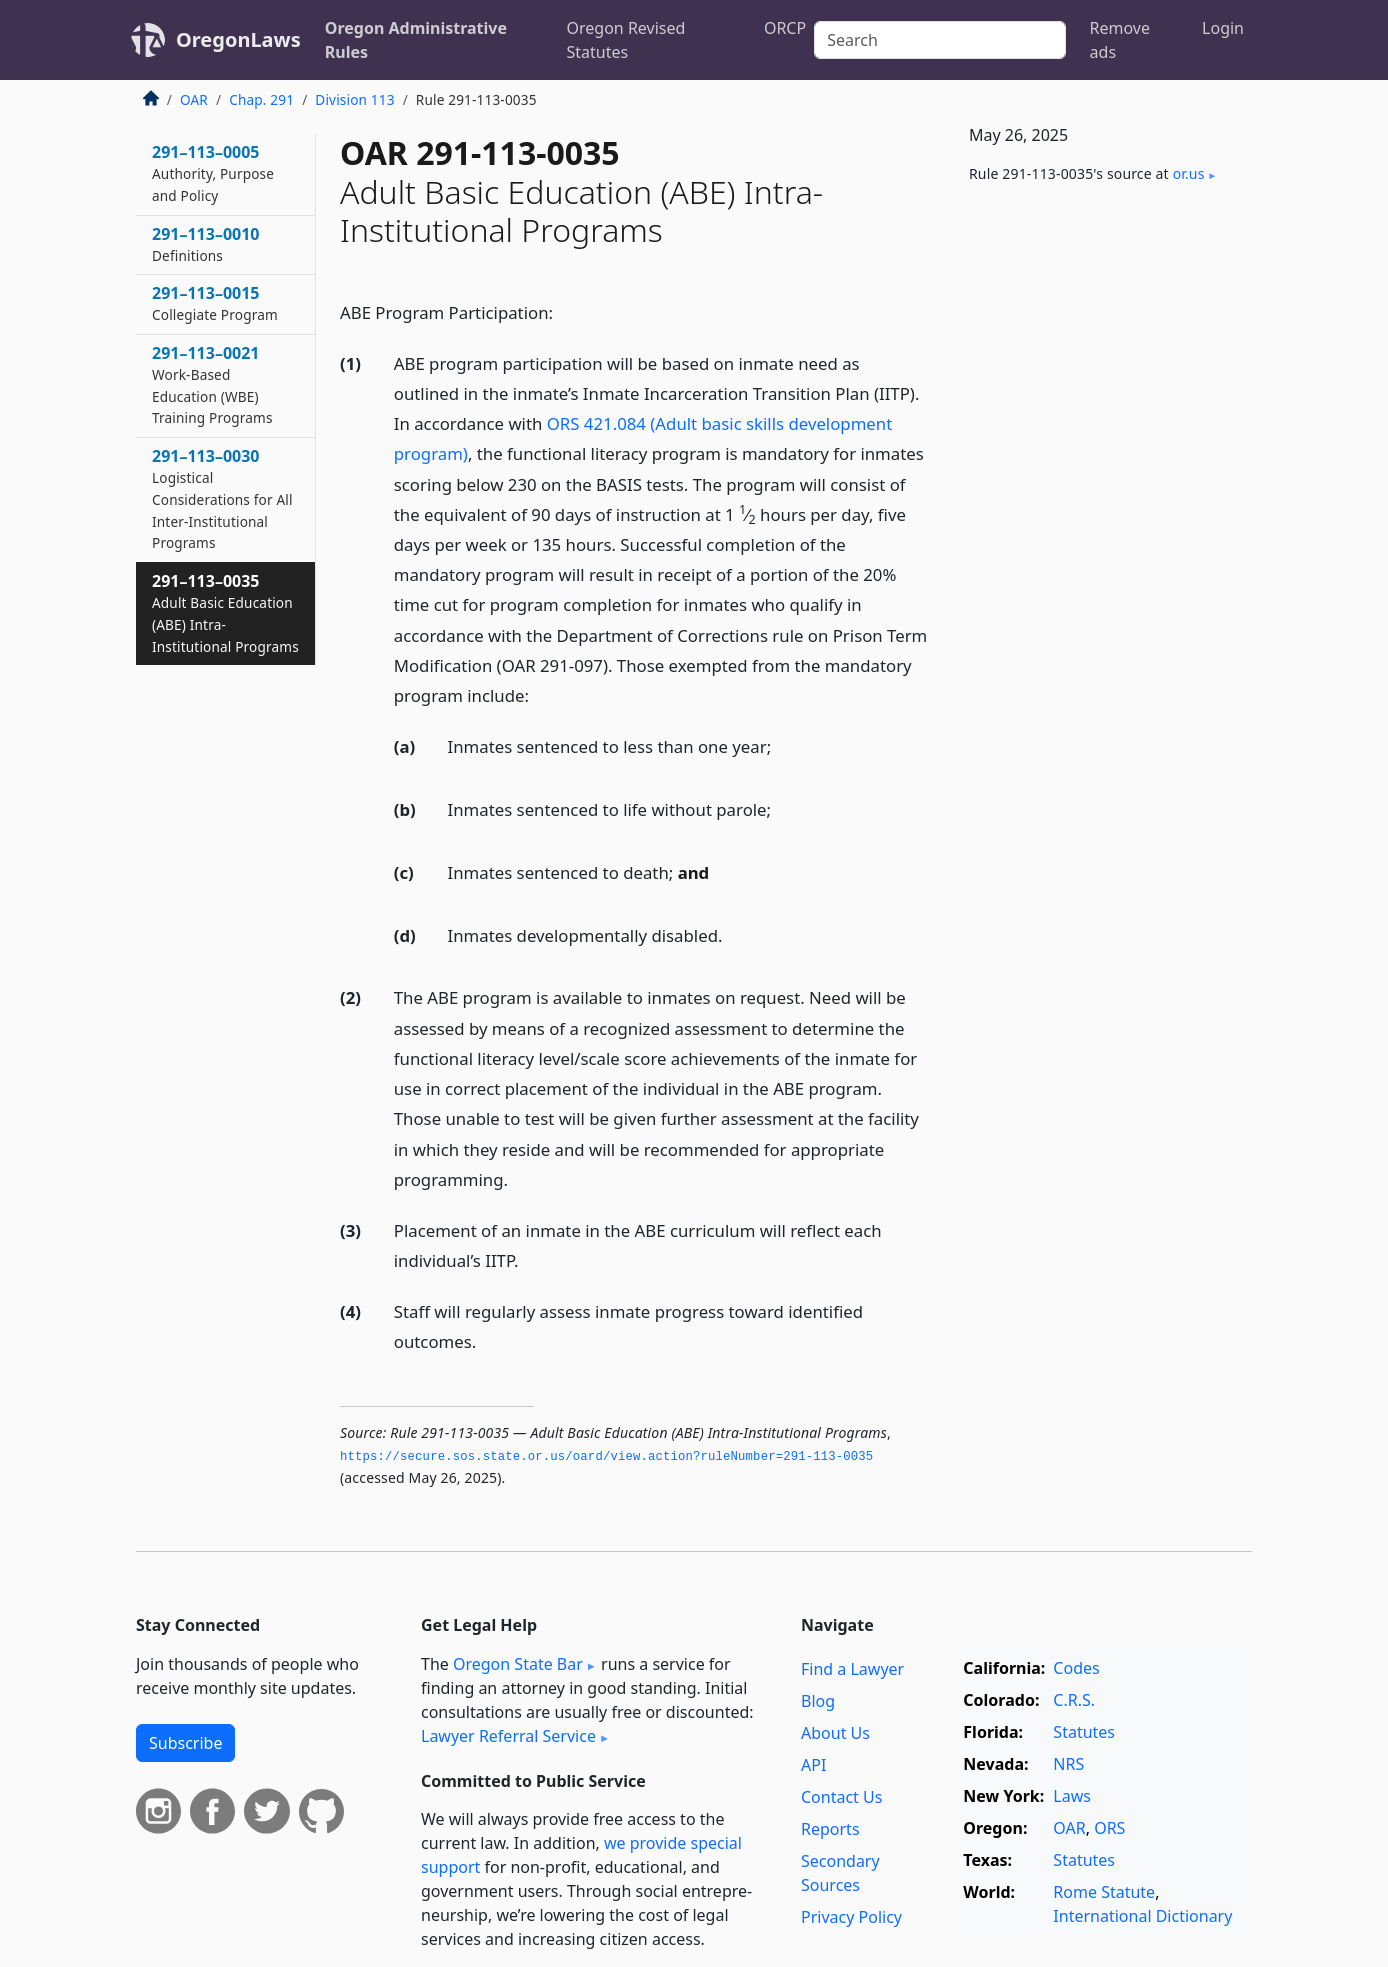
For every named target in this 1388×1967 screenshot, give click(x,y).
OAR (194, 99)
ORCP (785, 28)
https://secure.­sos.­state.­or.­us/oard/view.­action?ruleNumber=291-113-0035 (606, 1457)
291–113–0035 (225, 612)
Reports (830, 1829)
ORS (1109, 1828)
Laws (1072, 1796)
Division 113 (354, 99)
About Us (835, 1733)
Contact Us (841, 1797)
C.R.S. (1074, 1700)
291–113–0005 (213, 173)
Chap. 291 (261, 99)
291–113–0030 (222, 498)
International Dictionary (1142, 1916)
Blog (818, 1701)
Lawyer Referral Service (508, 1736)
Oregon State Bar (518, 1664)
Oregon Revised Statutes (626, 40)
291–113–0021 (212, 384)
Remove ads (1120, 40)
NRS (1068, 1764)
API (813, 1765)
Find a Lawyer (852, 1669)
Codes (1076, 1668)
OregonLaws (238, 39)
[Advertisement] (1102, 531)
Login (1223, 28)
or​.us (1189, 173)
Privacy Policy (851, 1917)
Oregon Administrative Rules (416, 40)
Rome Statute (1104, 1892)
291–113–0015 (215, 303)
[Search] (939, 40)
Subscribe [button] (185, 1743)
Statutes (1084, 1732)
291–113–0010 (206, 244)
